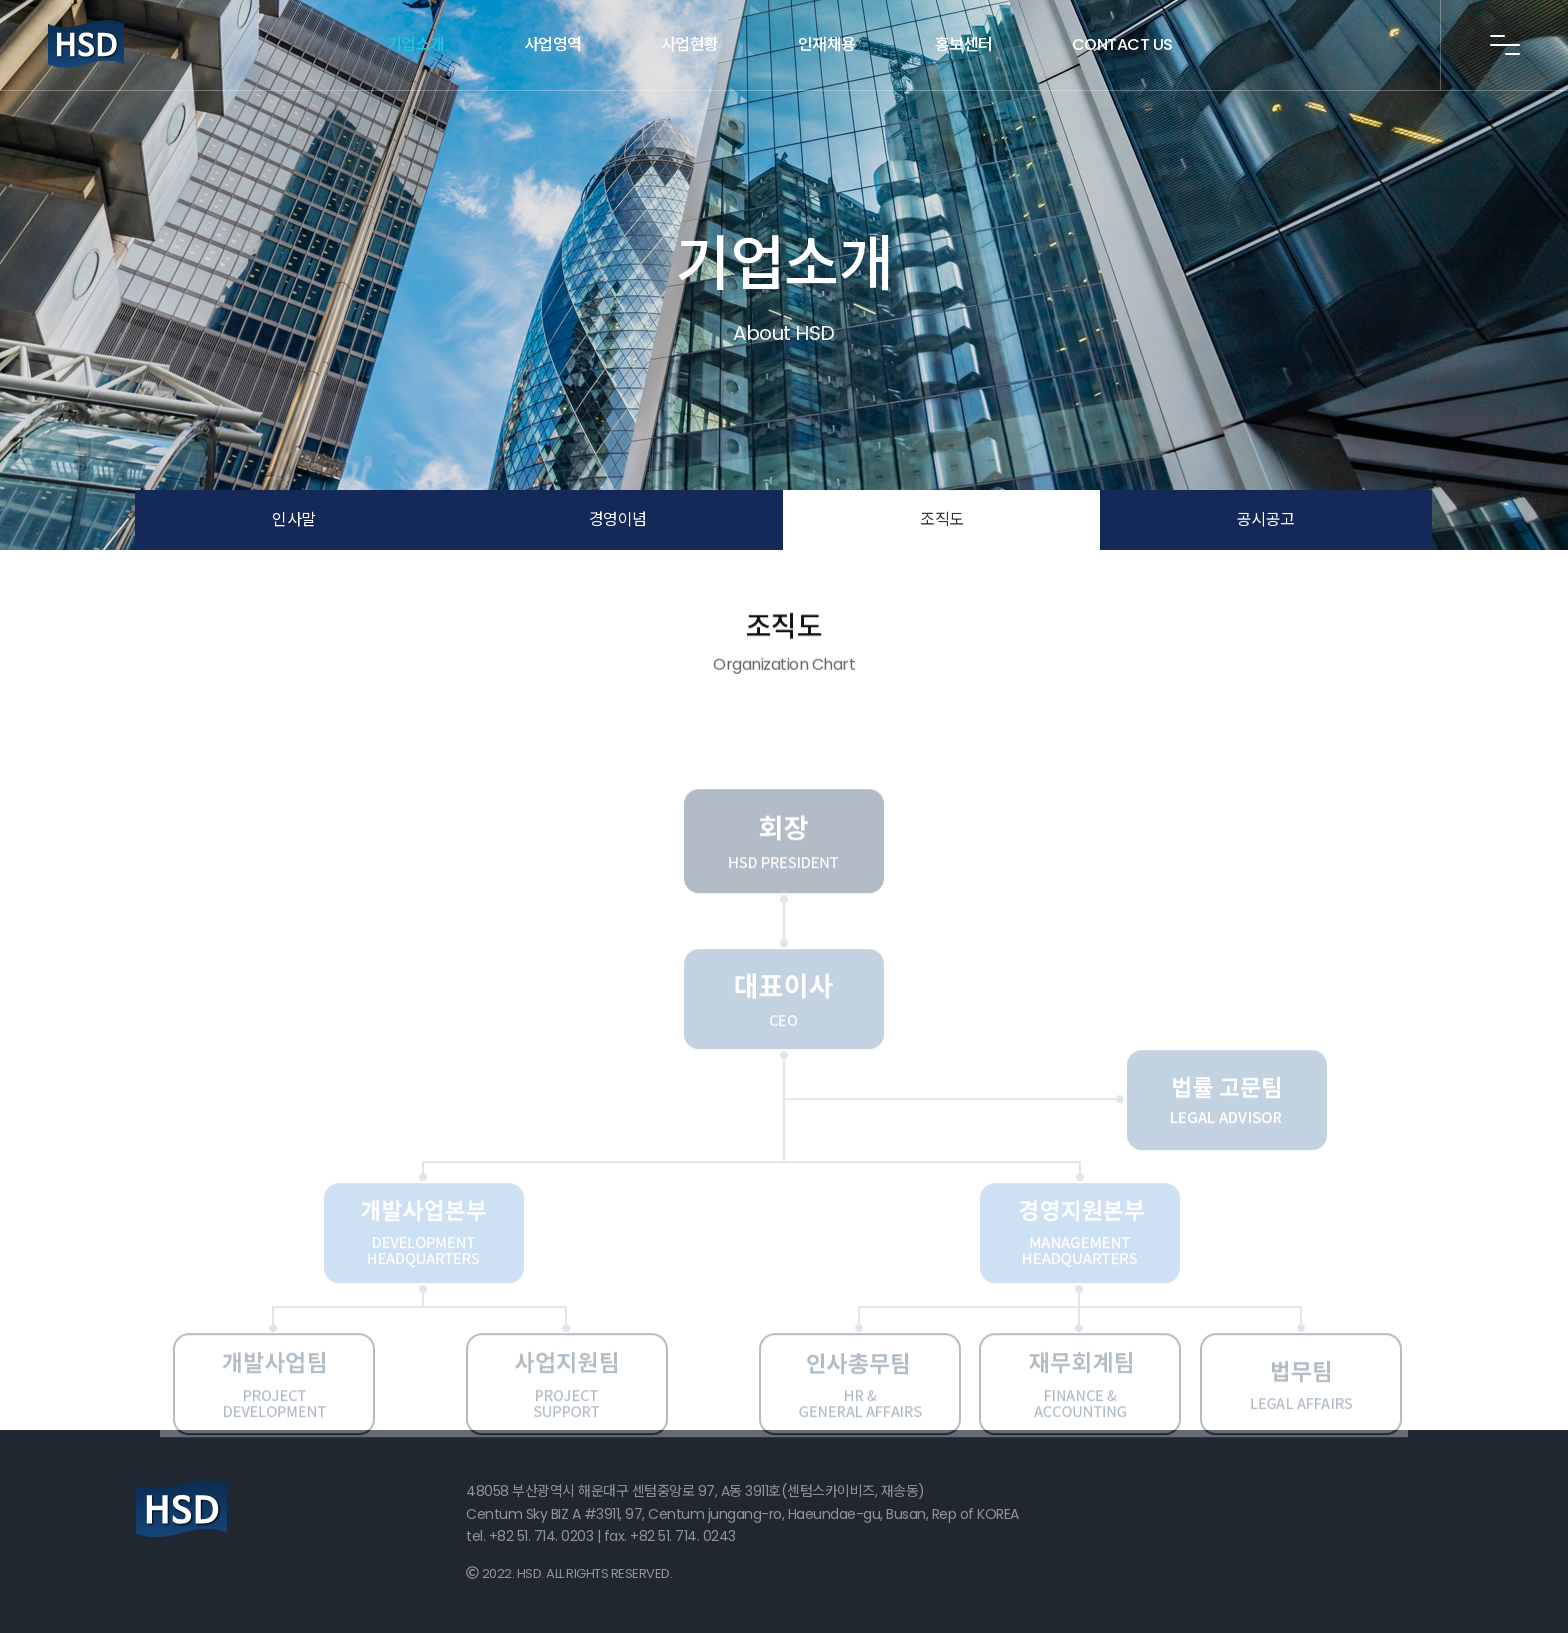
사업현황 (690, 44)
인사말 (294, 519)
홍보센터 (964, 44)
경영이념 (618, 519)
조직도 (942, 519)
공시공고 (1266, 519)
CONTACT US (1122, 44)
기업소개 (416, 44)
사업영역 (553, 44)
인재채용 (827, 44)
